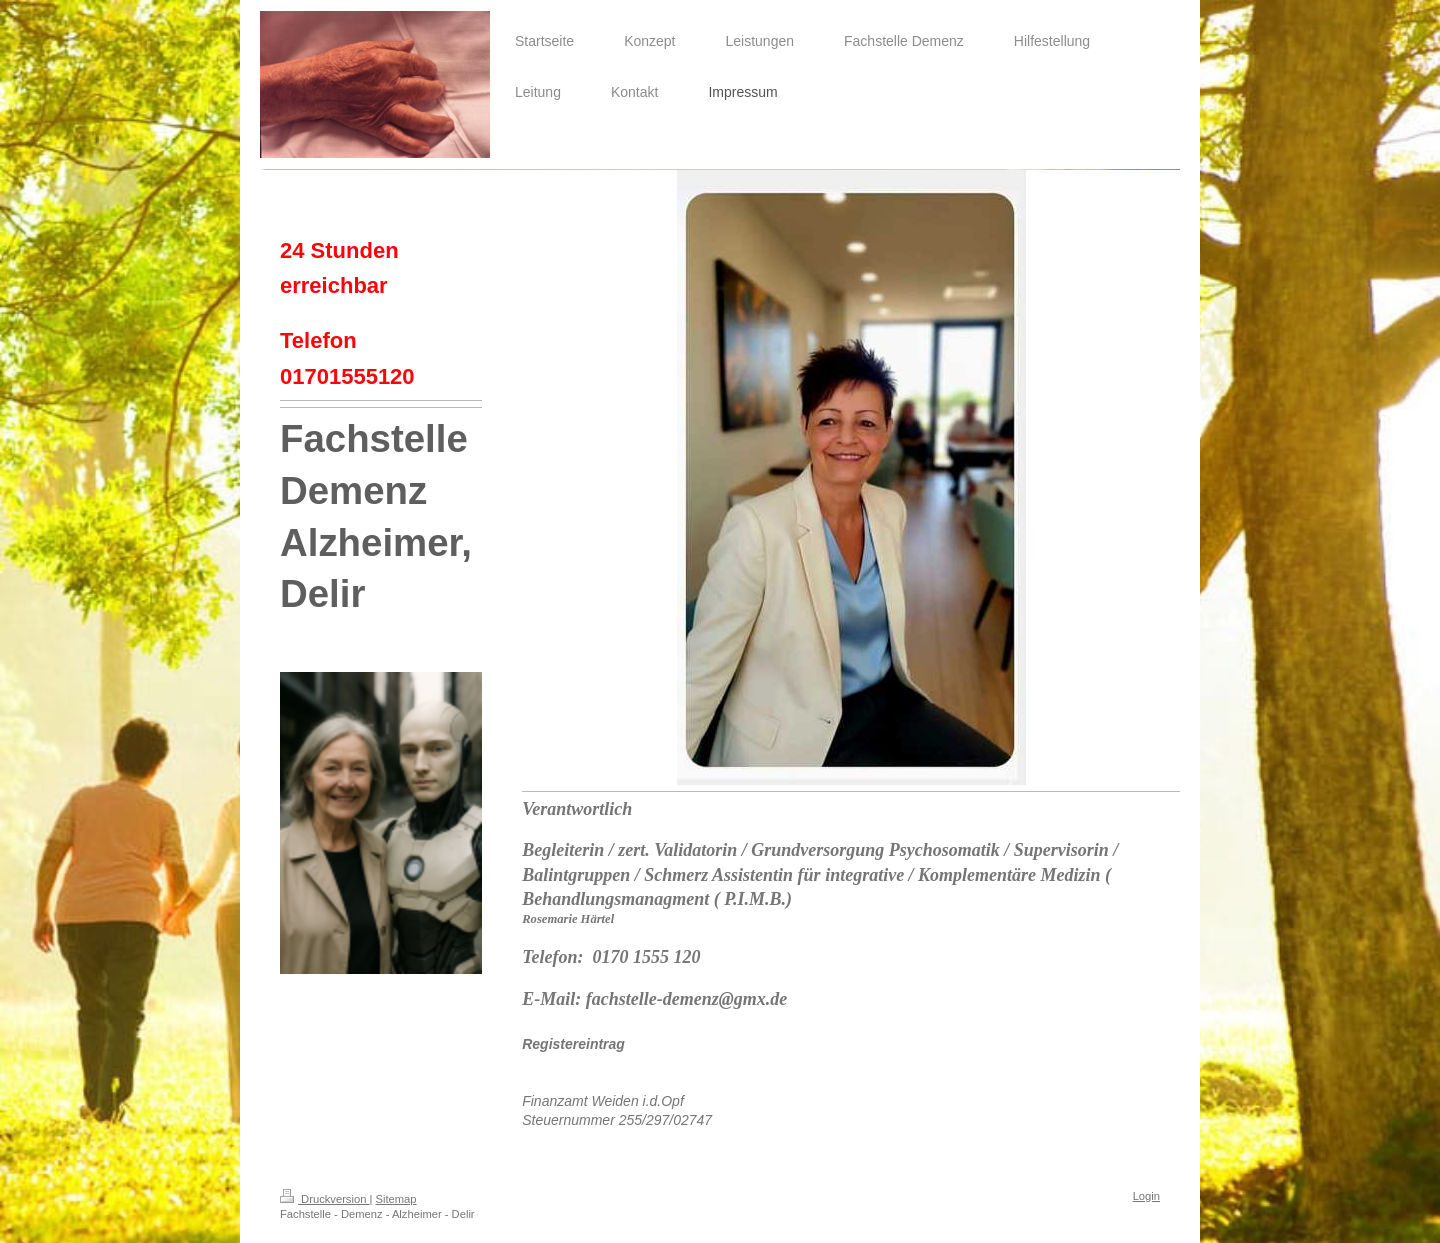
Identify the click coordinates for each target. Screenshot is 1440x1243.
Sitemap (396, 1199)
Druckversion (325, 1199)
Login (1146, 1196)
